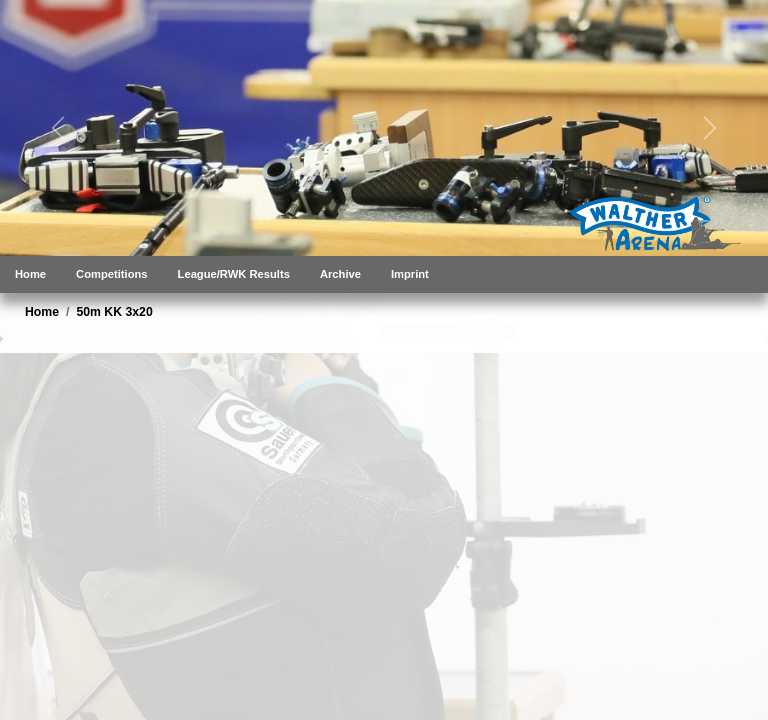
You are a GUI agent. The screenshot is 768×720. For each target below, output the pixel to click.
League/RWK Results (234, 274)
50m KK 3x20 (114, 312)
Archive (340, 274)
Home (30, 274)
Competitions (111, 274)
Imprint (410, 274)
